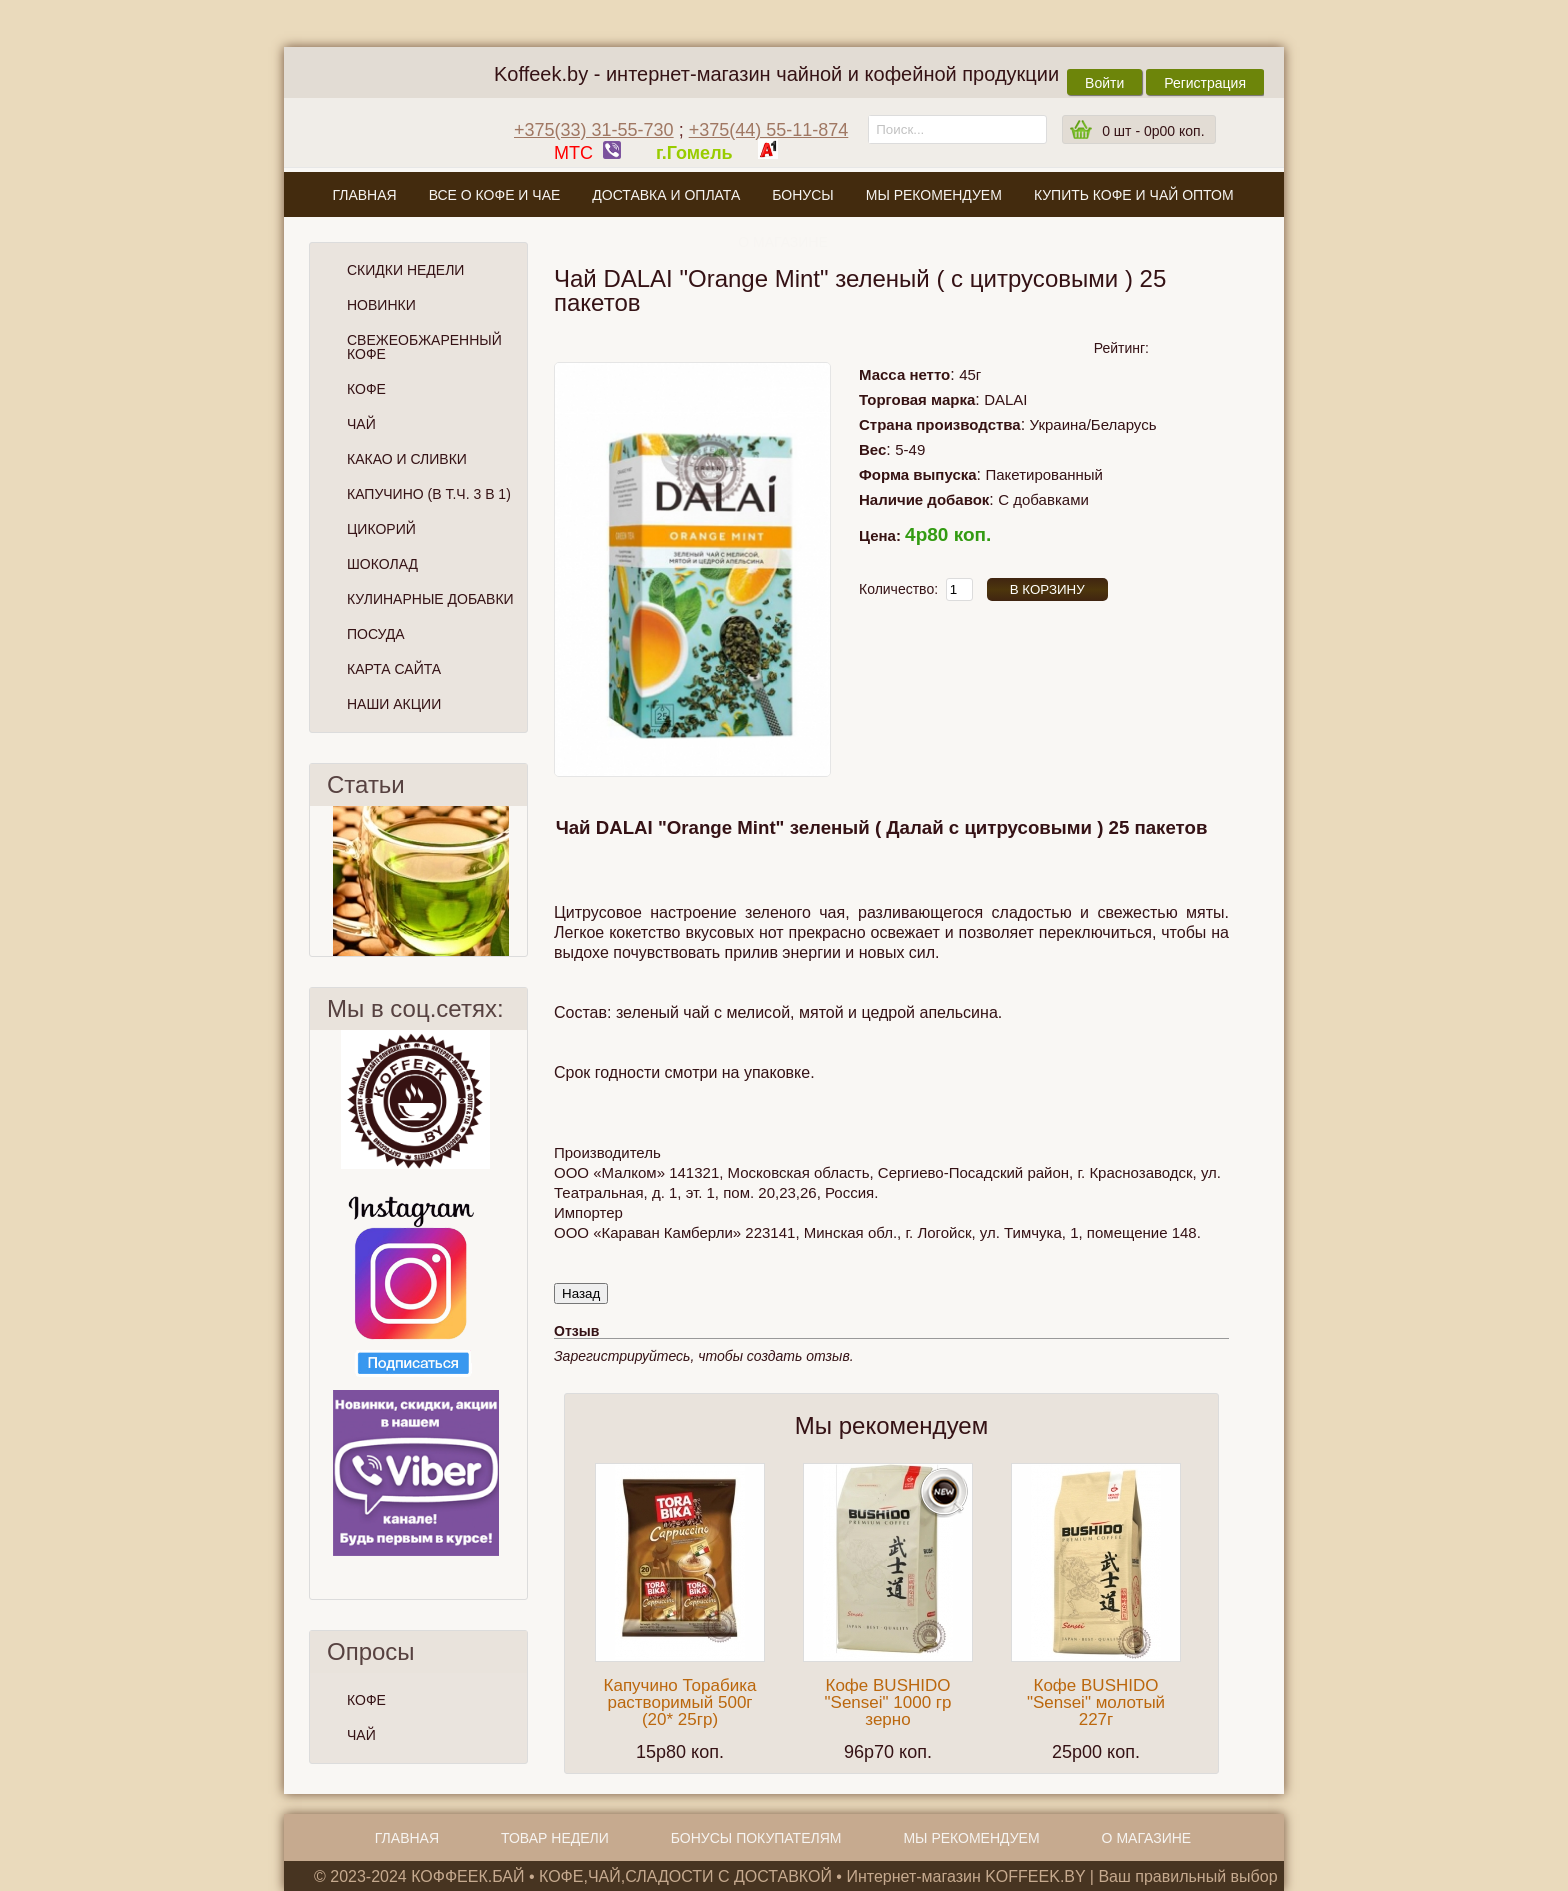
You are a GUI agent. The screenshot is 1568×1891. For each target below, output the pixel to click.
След (519, 881)
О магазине (783, 242)
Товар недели (555, 1838)
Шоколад (382, 564)
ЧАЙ (361, 1735)
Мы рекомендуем (934, 195)
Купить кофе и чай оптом (1134, 195)
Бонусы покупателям (756, 1838)
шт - (1153, 131)
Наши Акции (394, 704)
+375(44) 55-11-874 (769, 130)
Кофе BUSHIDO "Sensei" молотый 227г (1096, 1702)
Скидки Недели (405, 270)
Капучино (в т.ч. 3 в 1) (429, 494)
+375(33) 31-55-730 (594, 130)
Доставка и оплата (666, 195)
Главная (364, 195)
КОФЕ (366, 1700)
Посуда (376, 634)
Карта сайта (394, 669)
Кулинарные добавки (430, 599)
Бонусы (802, 195)
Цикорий (381, 529)
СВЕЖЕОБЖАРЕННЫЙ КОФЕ (424, 347)
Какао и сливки (407, 459)
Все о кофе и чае (495, 195)
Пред (318, 881)
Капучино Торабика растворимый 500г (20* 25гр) (680, 1702)
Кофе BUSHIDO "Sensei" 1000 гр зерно (888, 1702)
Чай (361, 424)
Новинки (381, 305)
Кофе (366, 389)
